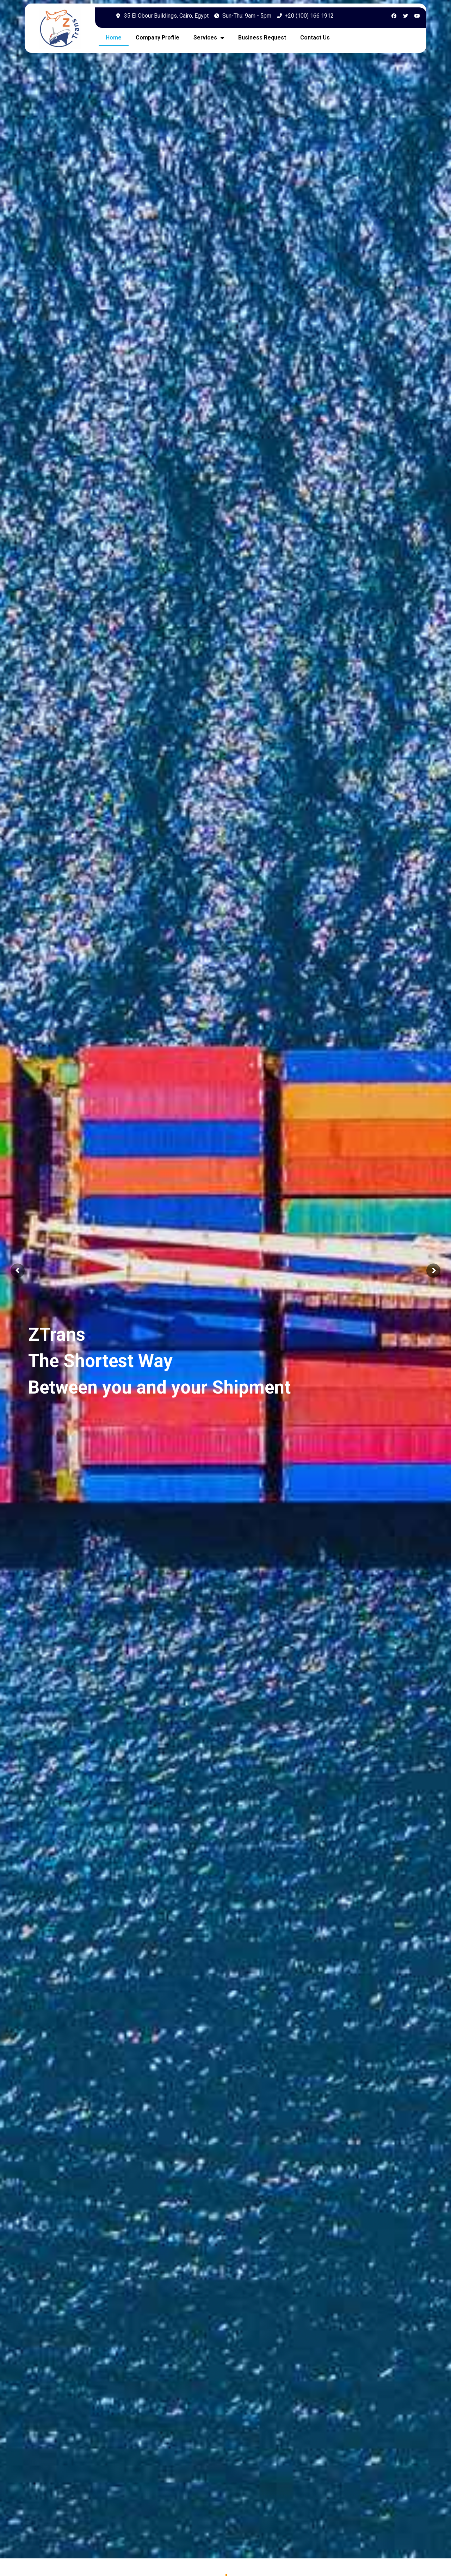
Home (114, 37)
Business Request (262, 37)
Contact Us (315, 37)
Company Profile (157, 37)
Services (208, 37)
